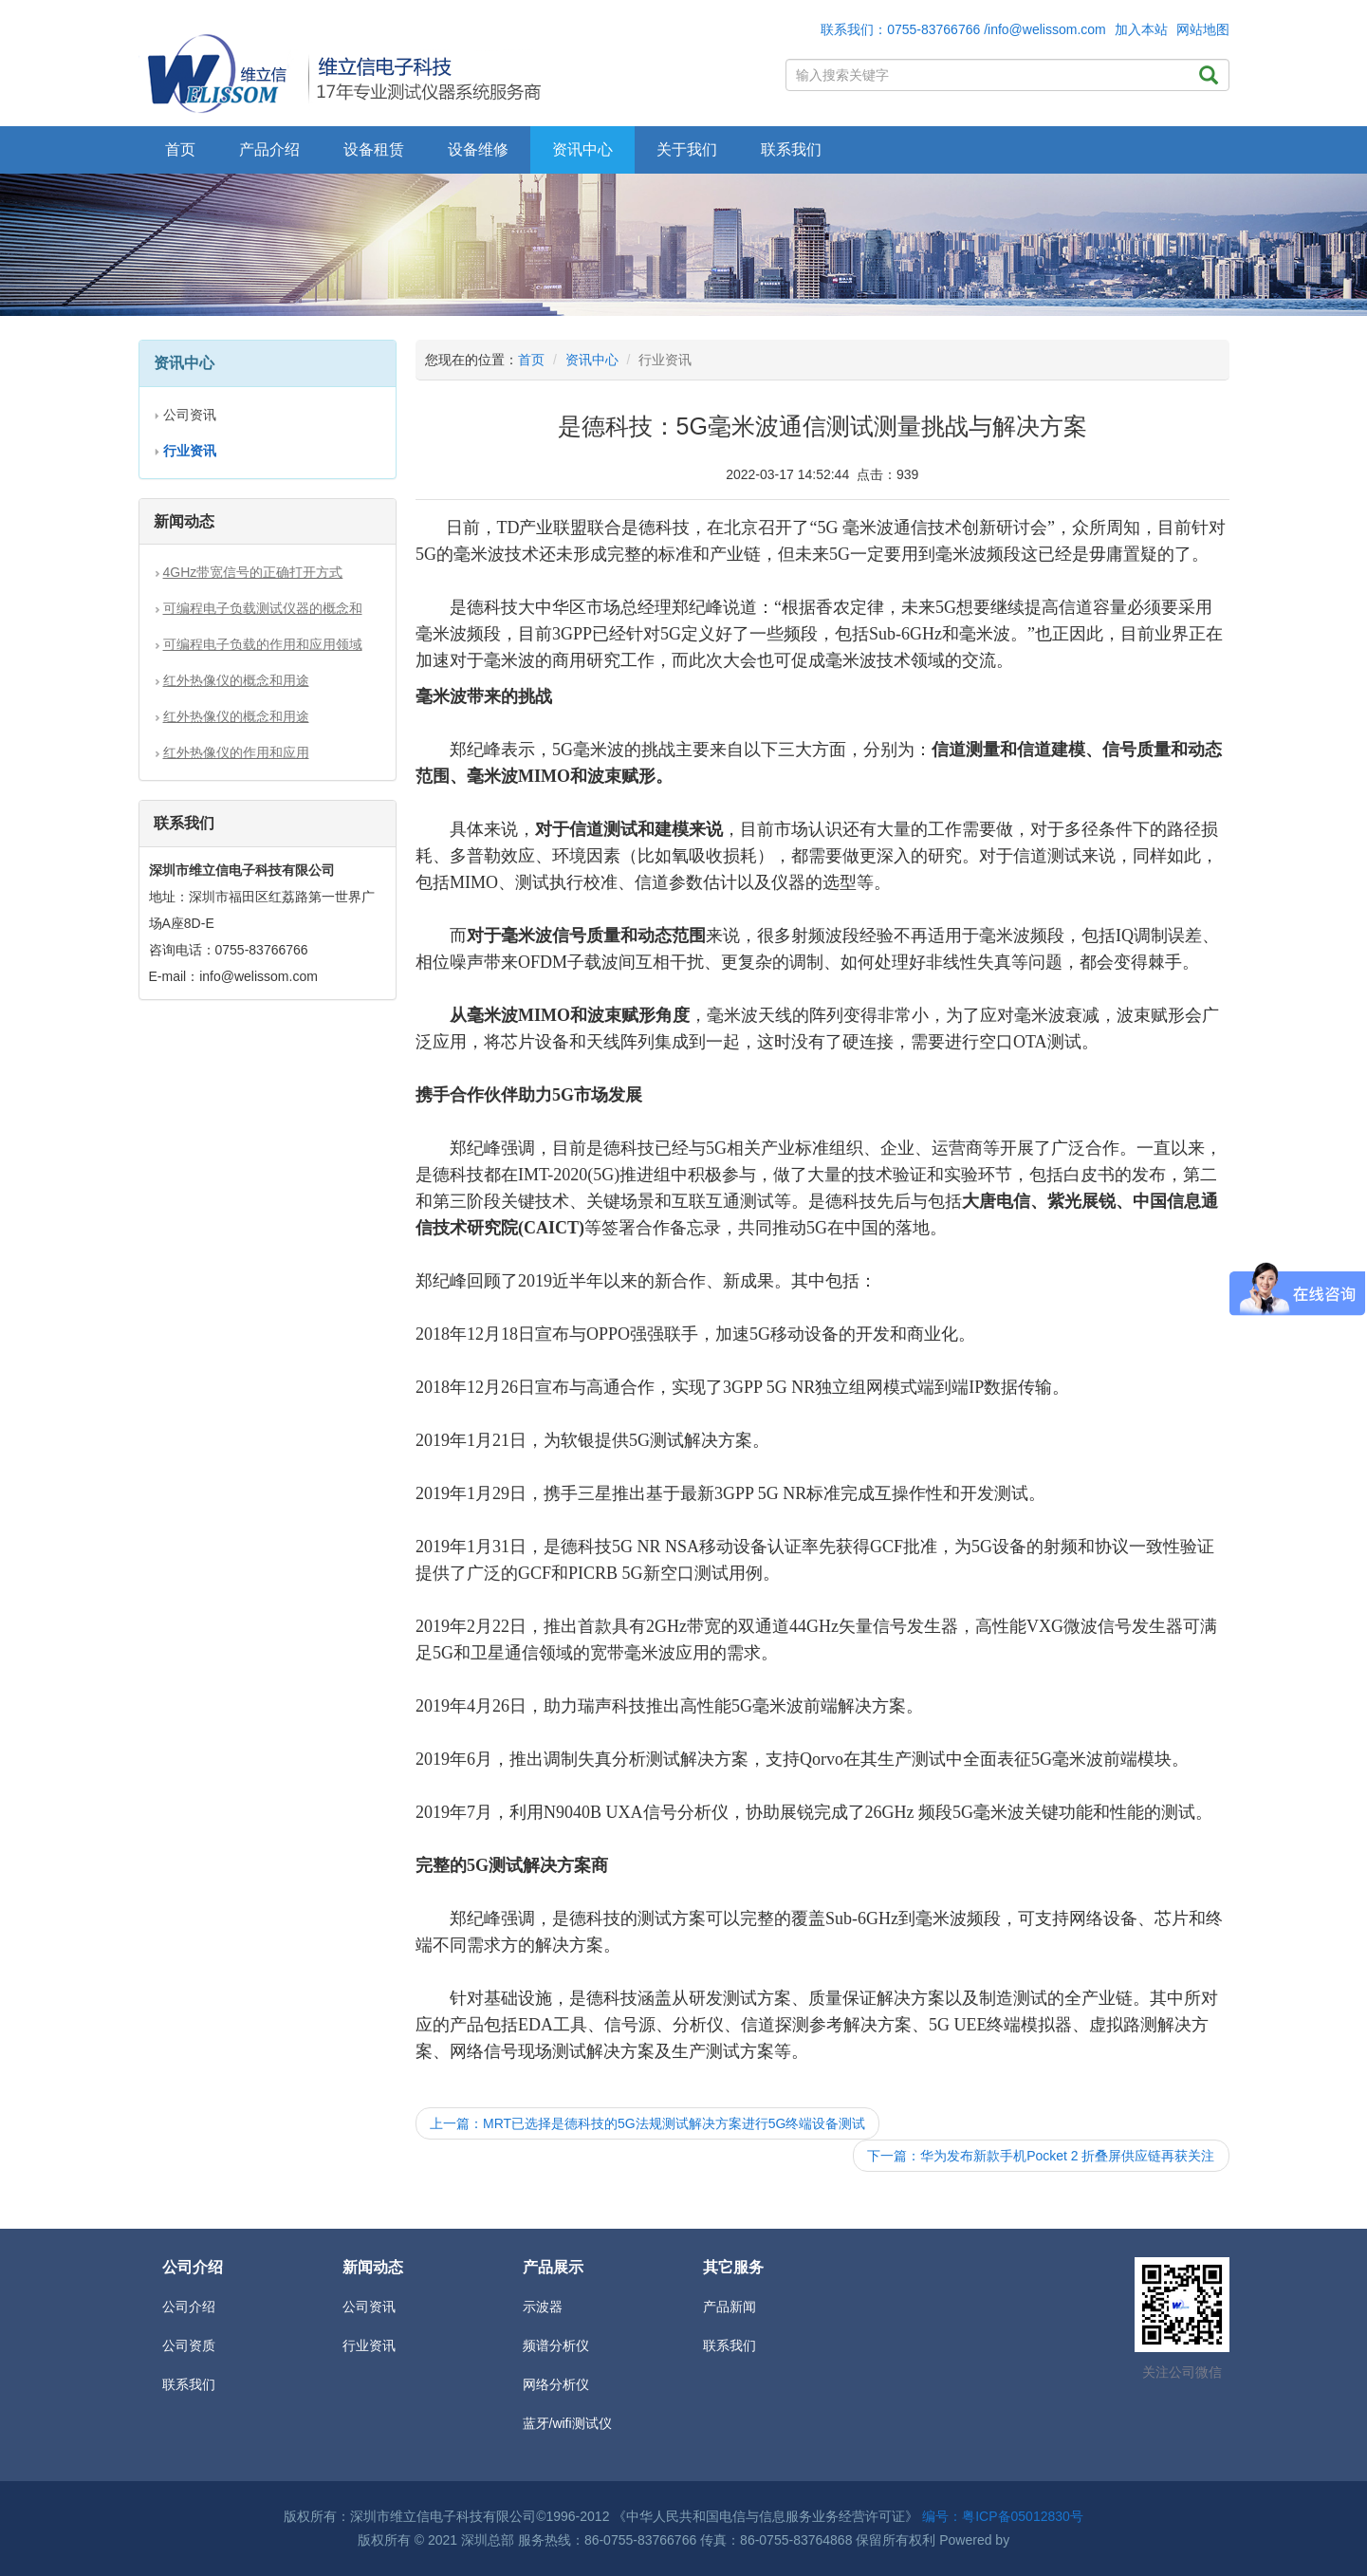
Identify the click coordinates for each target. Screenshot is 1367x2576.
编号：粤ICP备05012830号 (1002, 2516)
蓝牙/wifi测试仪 (567, 2423)
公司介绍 (188, 2306)
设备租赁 (373, 149)
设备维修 (478, 149)
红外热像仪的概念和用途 (236, 680)
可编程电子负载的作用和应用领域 (262, 644)
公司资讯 (189, 414)
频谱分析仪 (556, 2345)
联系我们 (791, 149)
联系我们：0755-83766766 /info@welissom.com (963, 29)
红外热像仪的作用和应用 (236, 752)
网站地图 (1202, 29)
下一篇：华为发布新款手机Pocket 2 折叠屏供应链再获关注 (1040, 2155)
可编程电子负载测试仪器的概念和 (262, 608)
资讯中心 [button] (582, 149)
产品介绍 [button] (269, 149)
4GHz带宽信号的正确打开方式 (253, 572)
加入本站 (1141, 29)
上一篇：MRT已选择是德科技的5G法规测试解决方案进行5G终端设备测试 (647, 2123)
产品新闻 (729, 2306)
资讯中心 (592, 359)
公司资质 (188, 2345)
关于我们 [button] (686, 149)
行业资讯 (369, 2345)
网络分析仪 (556, 2384)
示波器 (543, 2306)
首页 (180, 149)
